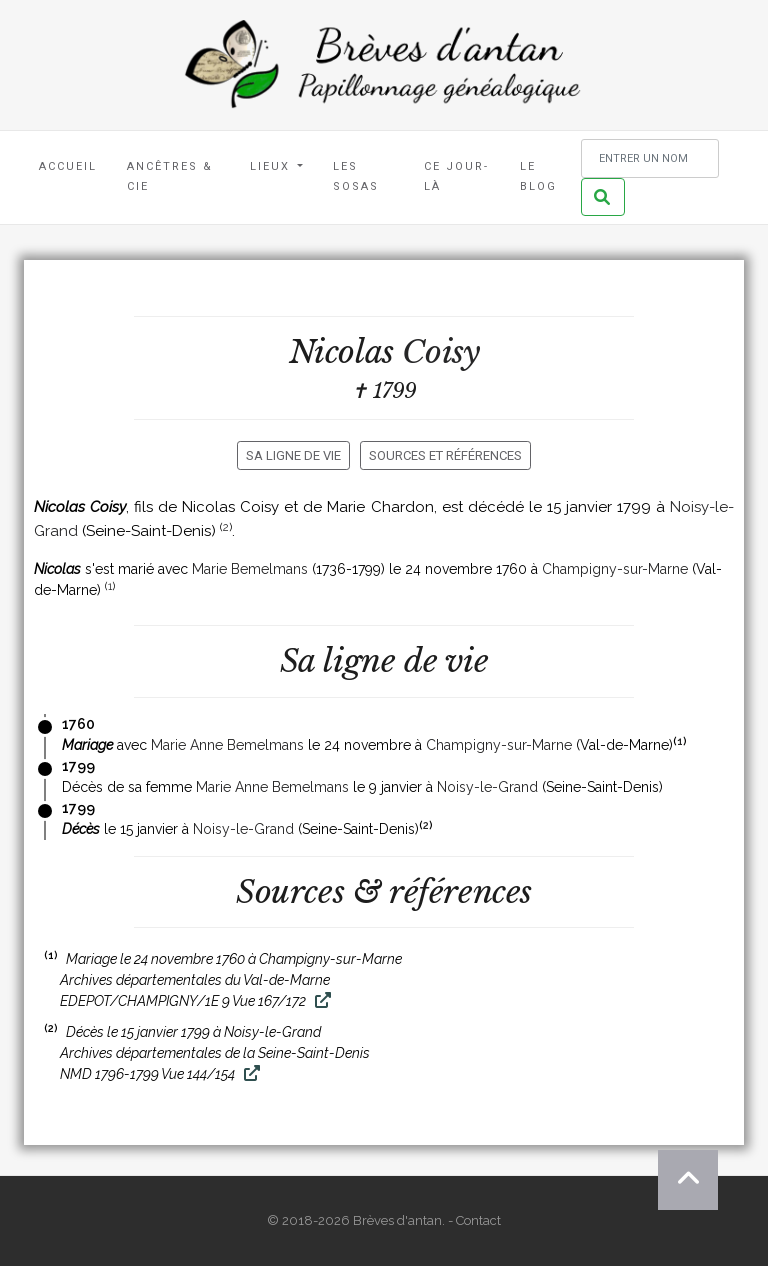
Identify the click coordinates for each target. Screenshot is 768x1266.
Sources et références (445, 455)
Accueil (68, 166)
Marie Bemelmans (250, 569)
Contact (478, 1220)
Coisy (440, 352)
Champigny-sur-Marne (615, 569)
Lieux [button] (272, 166)
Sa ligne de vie (293, 455)
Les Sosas (356, 176)
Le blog (538, 176)
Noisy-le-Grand (487, 787)
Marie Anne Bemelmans (227, 745)
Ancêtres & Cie (170, 176)
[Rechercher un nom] (650, 158)
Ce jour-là (456, 176)
